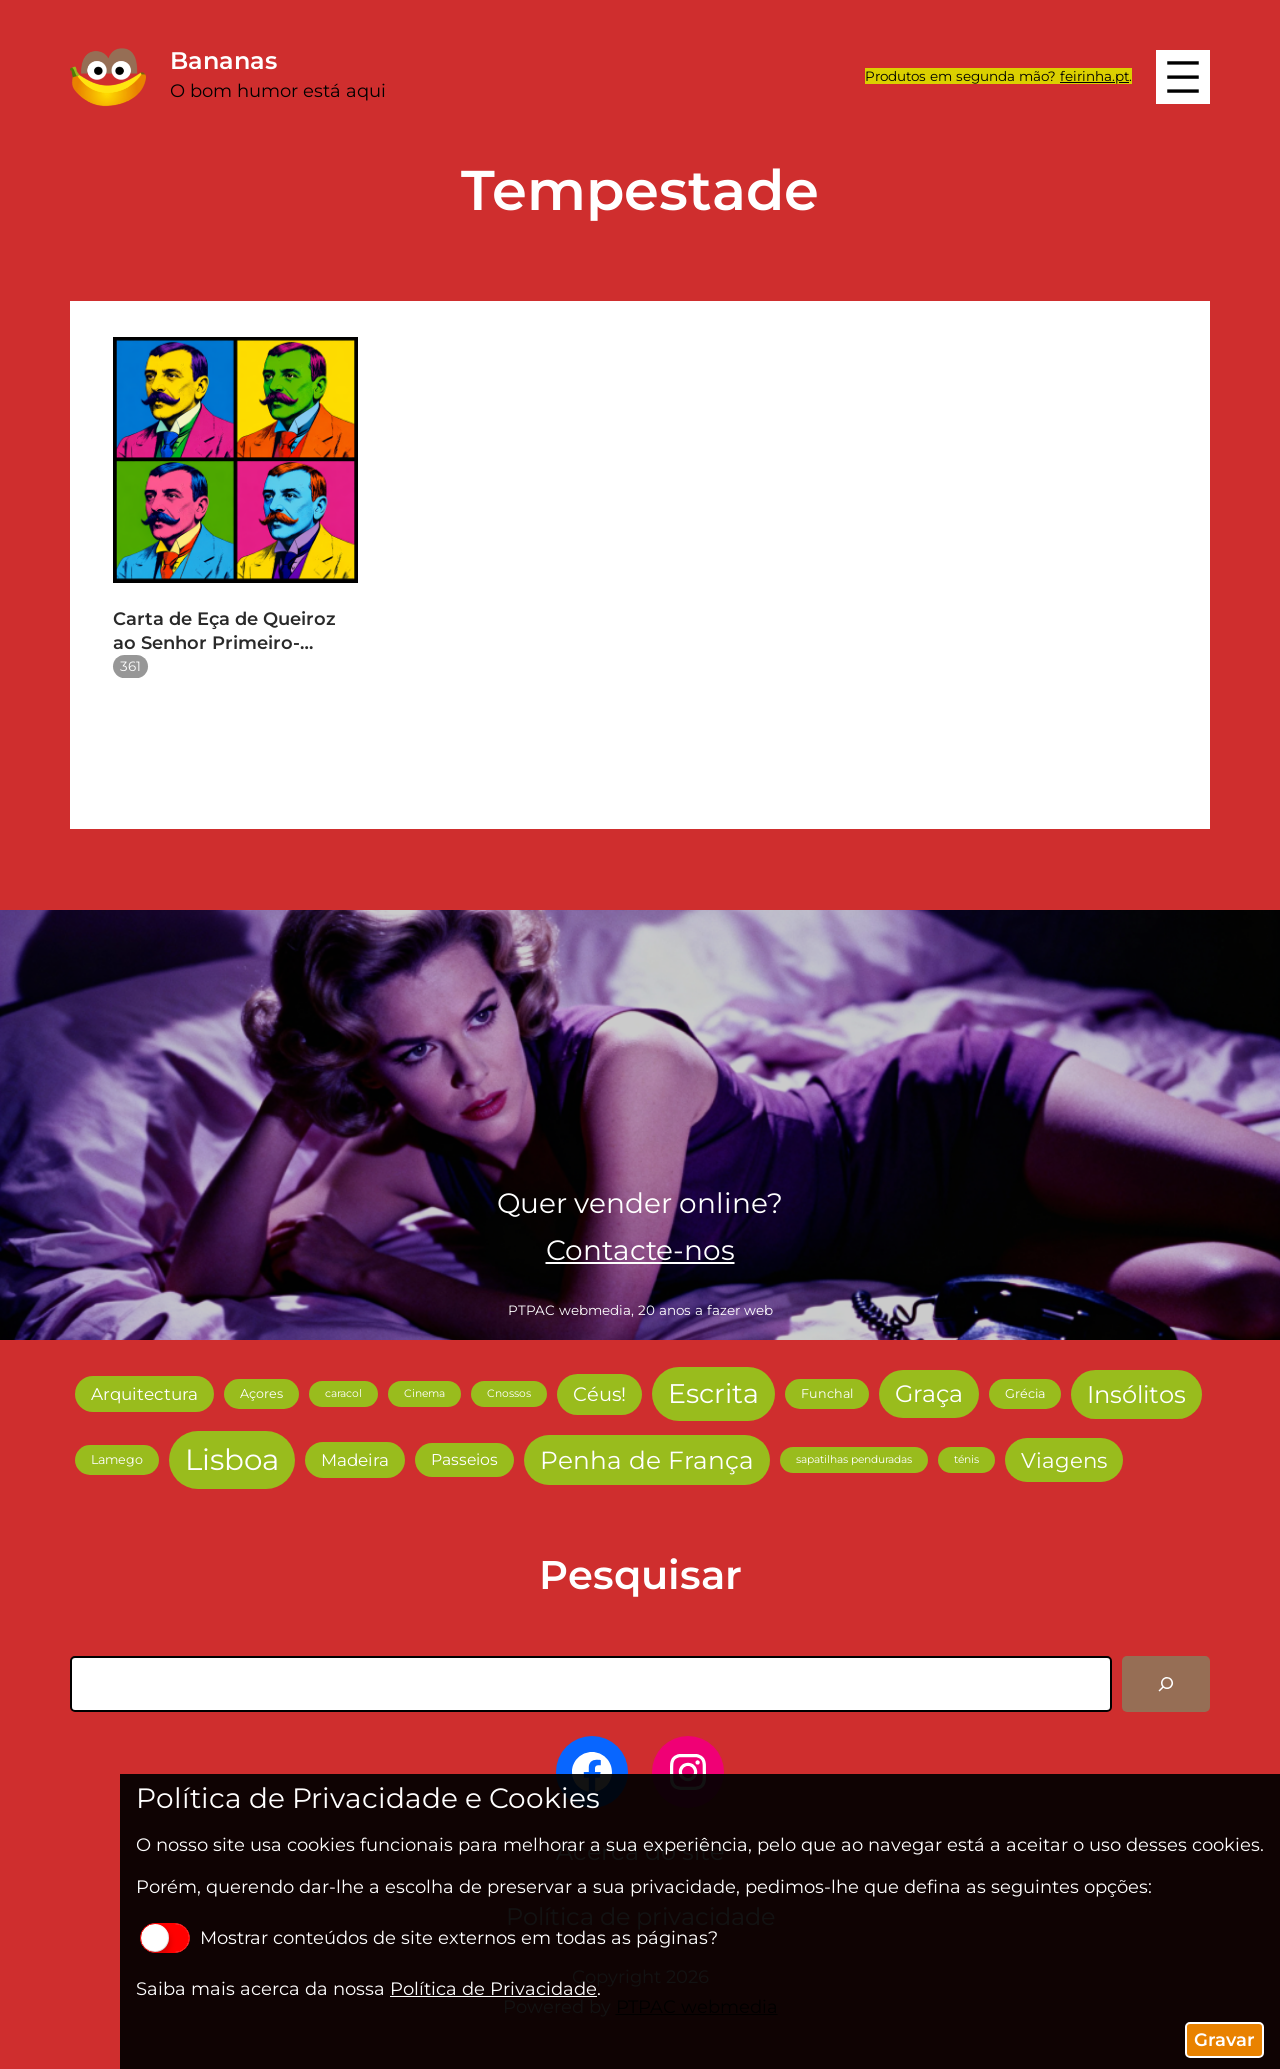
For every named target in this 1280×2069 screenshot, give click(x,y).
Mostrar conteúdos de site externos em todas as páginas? (429, 1938)
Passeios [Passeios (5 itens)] (464, 1459)
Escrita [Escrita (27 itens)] (713, 1393)
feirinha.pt (1094, 76)
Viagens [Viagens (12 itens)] (1064, 1460)
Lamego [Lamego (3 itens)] (117, 1459)
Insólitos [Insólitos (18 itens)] (1136, 1394)
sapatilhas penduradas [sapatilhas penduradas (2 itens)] (854, 1459)
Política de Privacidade (493, 1989)
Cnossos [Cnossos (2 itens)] (509, 1393)
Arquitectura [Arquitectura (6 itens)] (144, 1394)
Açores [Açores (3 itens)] (261, 1393)
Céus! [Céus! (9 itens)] (599, 1394)
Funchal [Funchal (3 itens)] (827, 1393)
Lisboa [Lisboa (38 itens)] (232, 1459)
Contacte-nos (640, 1250)
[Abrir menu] (1183, 77)
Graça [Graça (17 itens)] (929, 1393)
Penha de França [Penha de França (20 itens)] (647, 1460)
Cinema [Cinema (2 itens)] (424, 1393)
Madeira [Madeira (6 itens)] (355, 1460)
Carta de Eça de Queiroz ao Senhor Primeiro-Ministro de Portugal (224, 632)
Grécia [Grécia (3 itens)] (1025, 1393)
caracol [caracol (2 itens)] (343, 1393)
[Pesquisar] (1166, 1684)
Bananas (223, 60)
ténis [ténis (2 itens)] (966, 1459)
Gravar (1224, 2040)
